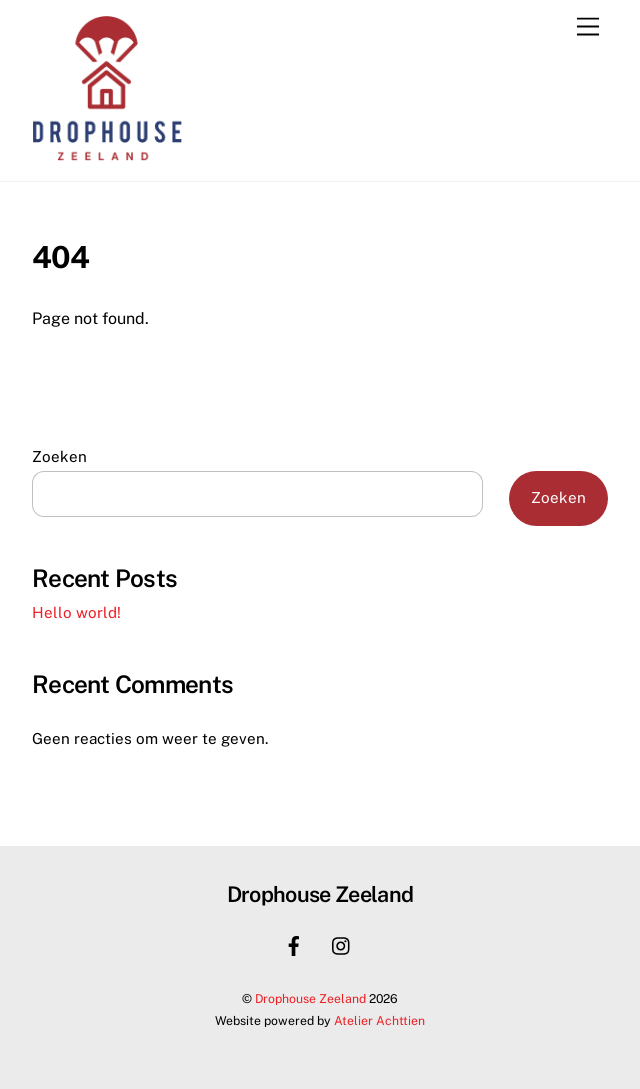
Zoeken (59, 456)
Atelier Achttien (379, 1020)
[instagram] (342, 943)
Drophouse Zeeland (310, 998)
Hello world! (76, 612)
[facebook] (294, 943)
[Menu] (588, 27)
